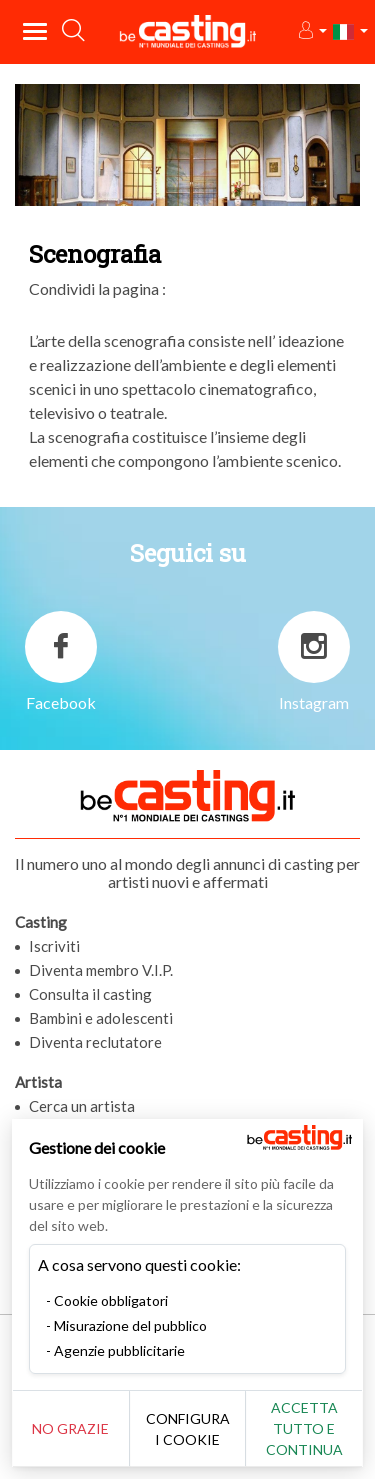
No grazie (70, 1428)
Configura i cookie (188, 1429)
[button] (311, 31)
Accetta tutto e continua (304, 1428)
